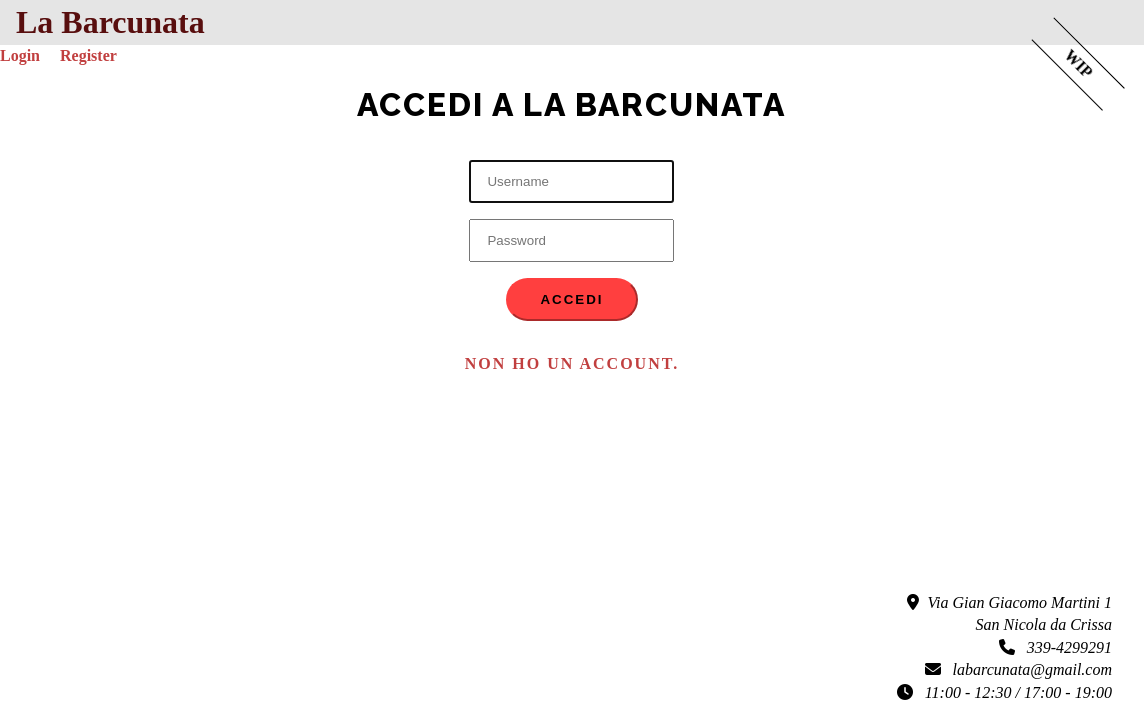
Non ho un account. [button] (572, 363)
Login (20, 55)
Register (88, 55)
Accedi (571, 299)
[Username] (571, 181)
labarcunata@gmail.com (1018, 669)
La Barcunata (110, 22)
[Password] (571, 240)
